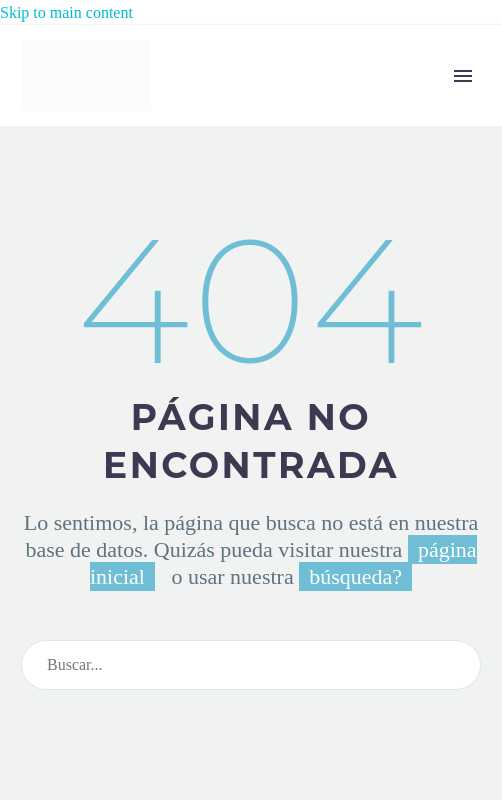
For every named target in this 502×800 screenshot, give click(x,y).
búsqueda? (355, 576)
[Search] (251, 665)
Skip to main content (66, 12)
